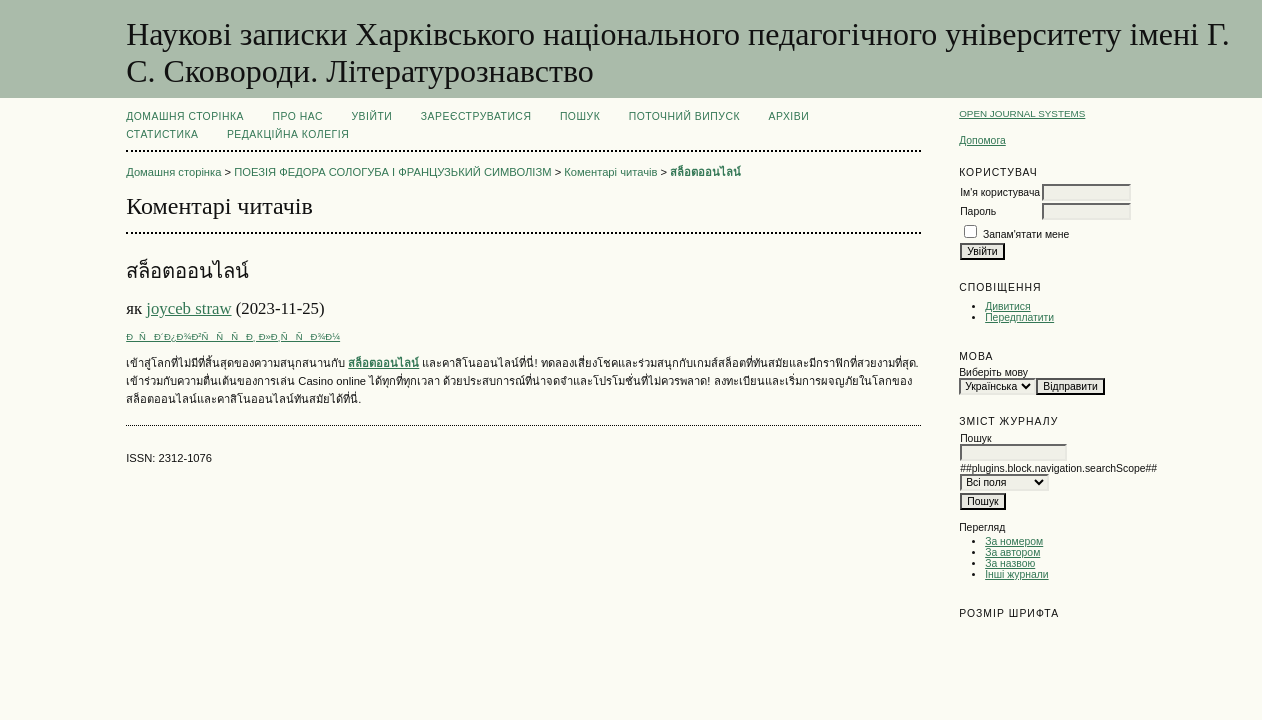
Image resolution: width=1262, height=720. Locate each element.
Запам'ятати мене (1026, 234)
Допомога (982, 140)
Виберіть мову (993, 372)
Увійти (371, 116)
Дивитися (1008, 306)
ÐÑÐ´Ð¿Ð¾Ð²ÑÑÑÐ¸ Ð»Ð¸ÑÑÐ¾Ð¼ (233, 336)
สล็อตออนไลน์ (705, 172)
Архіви (788, 116)
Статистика (162, 134)
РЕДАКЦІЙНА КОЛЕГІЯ (288, 134)
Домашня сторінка (185, 116)
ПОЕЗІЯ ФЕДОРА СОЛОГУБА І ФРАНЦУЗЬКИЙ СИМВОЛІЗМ (392, 172)
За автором (1012, 552)
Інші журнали (1016, 574)
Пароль (978, 211)
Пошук (580, 116)
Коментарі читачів (610, 172)
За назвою (1010, 563)
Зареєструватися (476, 116)
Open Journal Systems (1022, 113)
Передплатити (1019, 317)
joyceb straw (188, 308)
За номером (1014, 541)
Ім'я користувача (1000, 192)
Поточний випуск (684, 116)
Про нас (298, 116)
